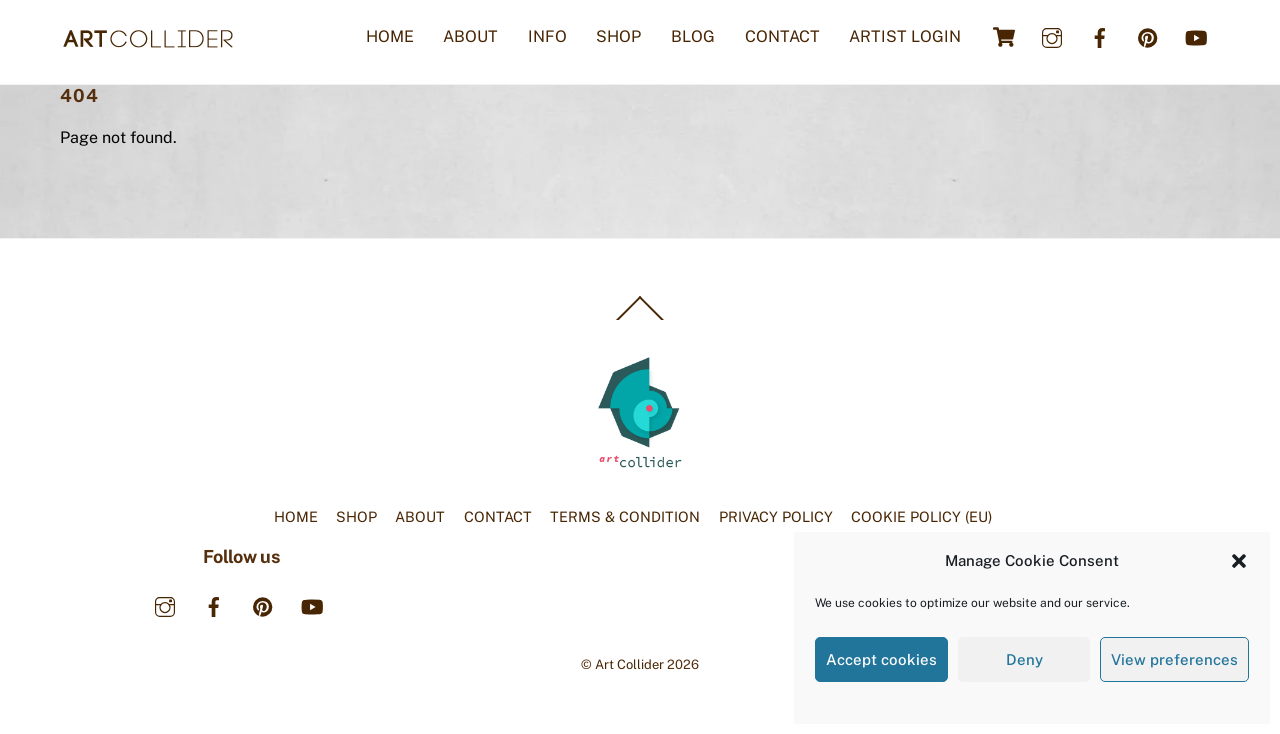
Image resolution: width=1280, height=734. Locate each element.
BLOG (693, 36)
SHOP (618, 36)
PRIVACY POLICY (776, 516)
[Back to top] (640, 319)
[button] (1239, 561)
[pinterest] (1148, 35)
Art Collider (629, 663)
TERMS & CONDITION (625, 516)
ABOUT (470, 36)
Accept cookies (881, 659)
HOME (390, 36)
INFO (547, 36)
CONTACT (782, 36)
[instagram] (1052, 35)
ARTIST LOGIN (905, 36)
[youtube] (1196, 35)
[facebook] (1100, 35)
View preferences (1174, 659)
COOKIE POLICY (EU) (921, 516)
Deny (1024, 659)
